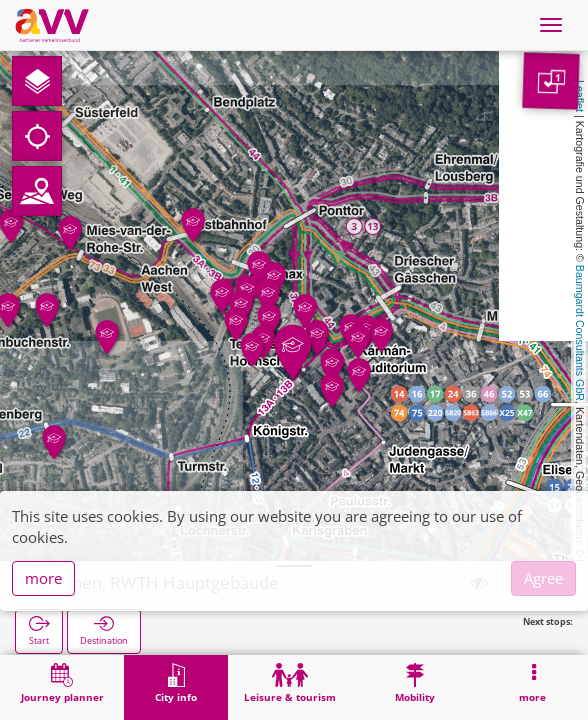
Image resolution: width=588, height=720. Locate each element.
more (43, 578)
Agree (543, 578)
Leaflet (580, 96)
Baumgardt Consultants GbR (580, 333)
